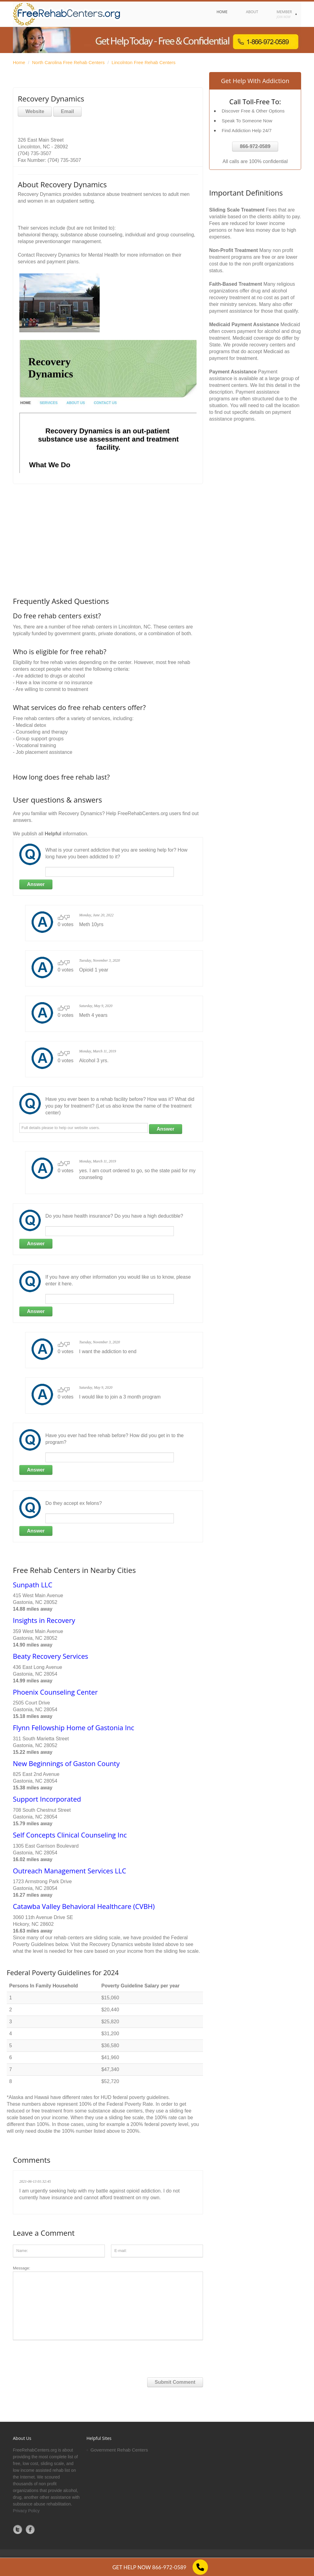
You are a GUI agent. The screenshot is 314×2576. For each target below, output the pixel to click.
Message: (108, 2303)
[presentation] (59, 2356)
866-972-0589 (255, 146)
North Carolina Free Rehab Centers (68, 62)
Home (19, 62)
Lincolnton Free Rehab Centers (143, 62)
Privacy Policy (26, 2510)
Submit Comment (175, 2382)
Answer (36, 884)
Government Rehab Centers (119, 2449)
